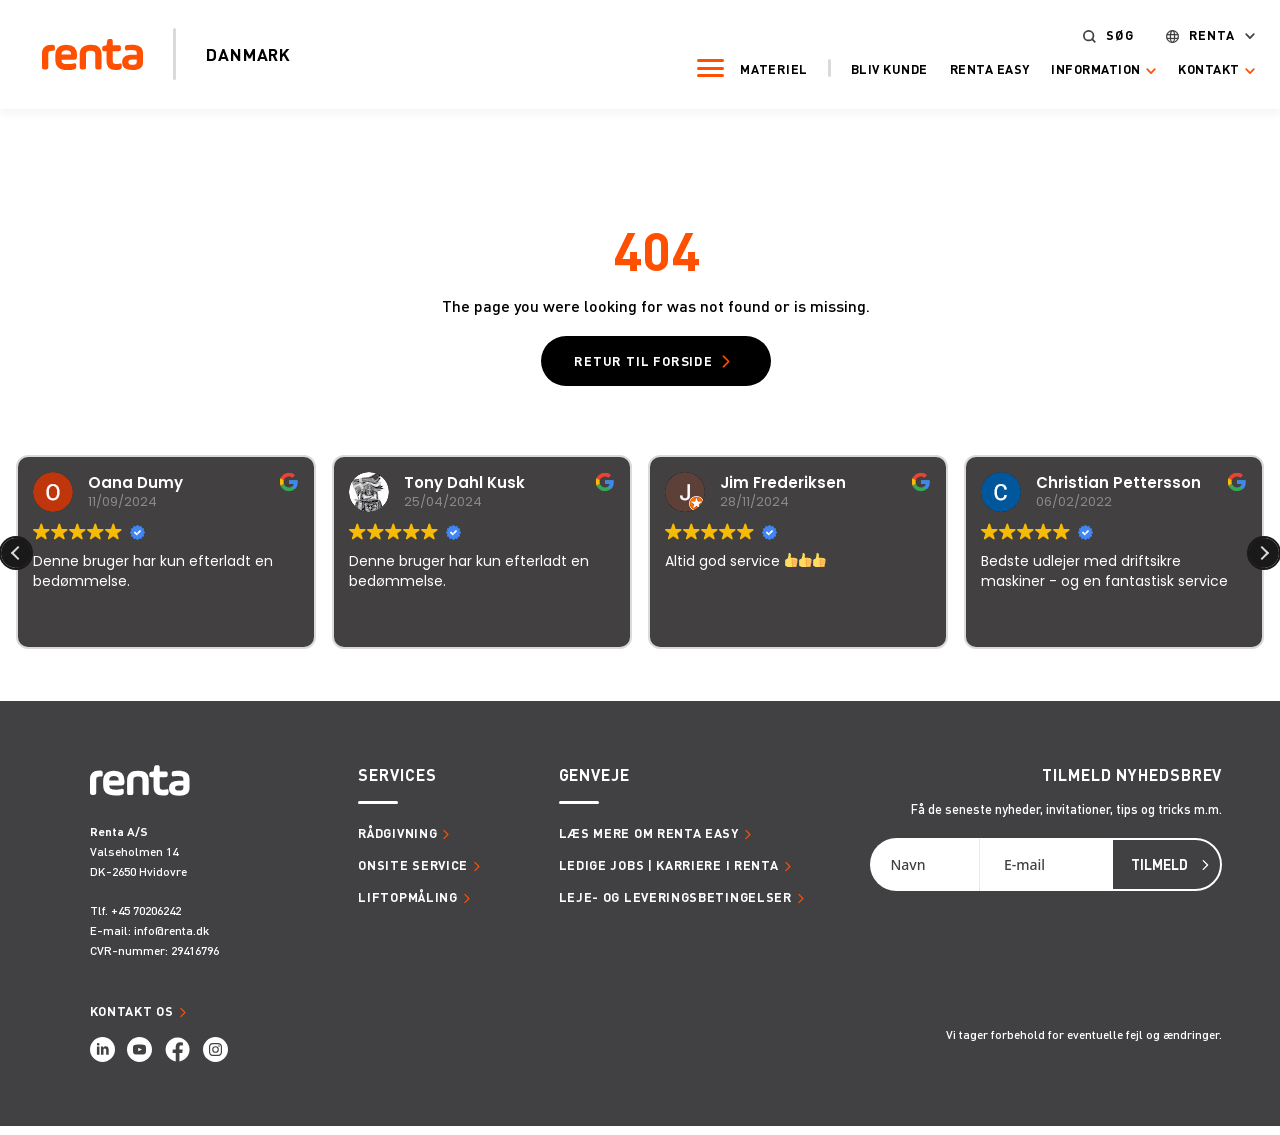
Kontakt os (132, 1020)
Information (1064, 67)
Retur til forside (643, 365)
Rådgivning (397, 843)
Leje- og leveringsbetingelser (675, 907)
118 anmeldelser (837, 684)
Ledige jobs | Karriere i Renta (669, 875)
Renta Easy (957, 67)
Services (397, 783)
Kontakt (1177, 67)
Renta (1179, 33)
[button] (1264, 562)
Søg (1087, 33)
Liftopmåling (407, 907)
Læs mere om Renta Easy (649, 843)
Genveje (594, 783)
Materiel (742, 67)
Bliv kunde (856, 67)
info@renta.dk (171, 939)
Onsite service (413, 875)
